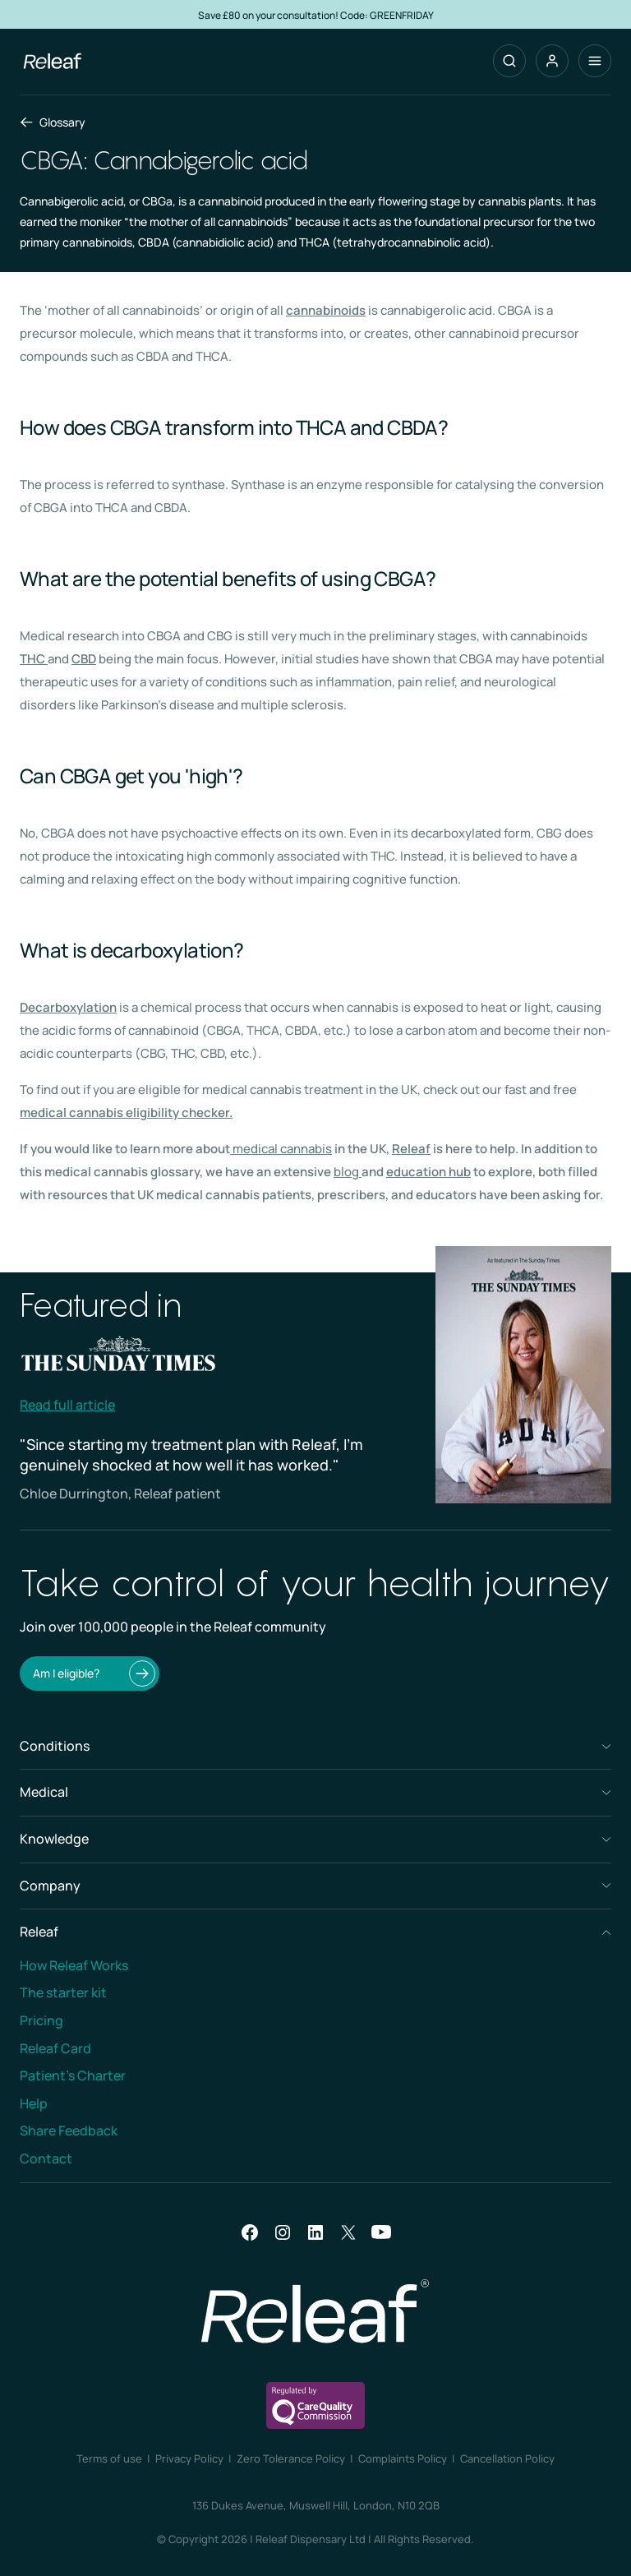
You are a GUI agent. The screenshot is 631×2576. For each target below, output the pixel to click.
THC (32, 658)
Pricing (41, 2020)
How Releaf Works (74, 1965)
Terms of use (109, 2458)
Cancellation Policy (507, 2458)
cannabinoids (326, 310)
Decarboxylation (68, 1007)
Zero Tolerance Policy (291, 2458)
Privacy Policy (189, 2458)
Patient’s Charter (73, 2075)
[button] (552, 60)
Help (34, 2103)
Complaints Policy (402, 2458)
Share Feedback (68, 2130)
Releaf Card (55, 2048)
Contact (46, 2158)
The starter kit (63, 1992)
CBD (83, 658)
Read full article (67, 1405)
